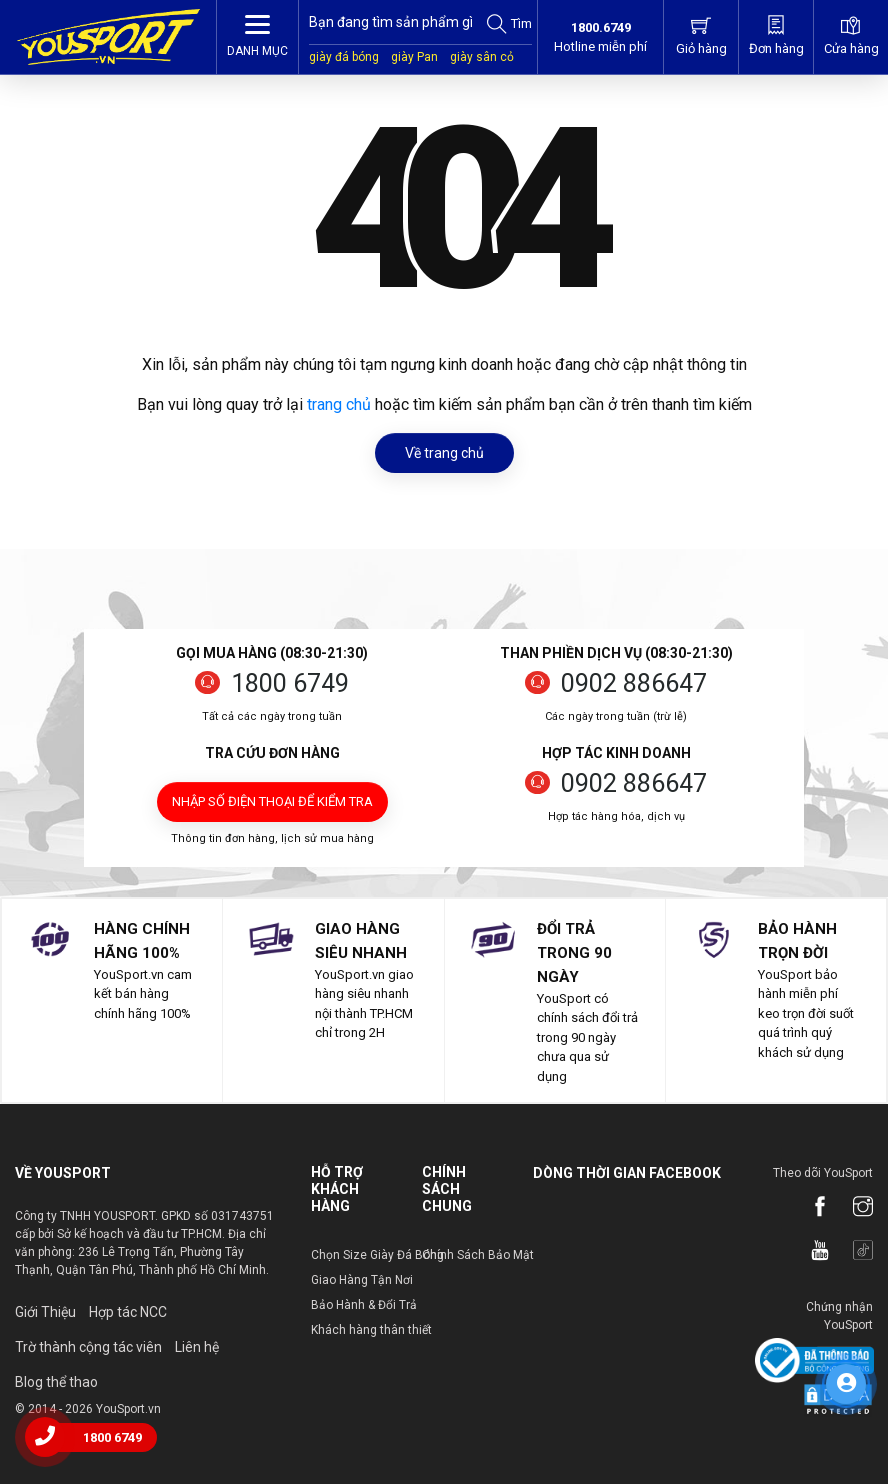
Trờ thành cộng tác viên (88, 1347)
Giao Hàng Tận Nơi (362, 1280)
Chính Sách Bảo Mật (478, 1255)
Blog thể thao (56, 1382)
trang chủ (339, 404)
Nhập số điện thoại (272, 801)
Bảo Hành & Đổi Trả (364, 1305)
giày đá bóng (344, 57)
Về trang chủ (444, 453)
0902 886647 (634, 683)
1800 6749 (290, 683)
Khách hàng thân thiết (371, 1330)
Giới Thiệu (45, 1312)
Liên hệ (197, 1347)
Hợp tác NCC (128, 1312)
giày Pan (414, 57)
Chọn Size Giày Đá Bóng (377, 1255)
